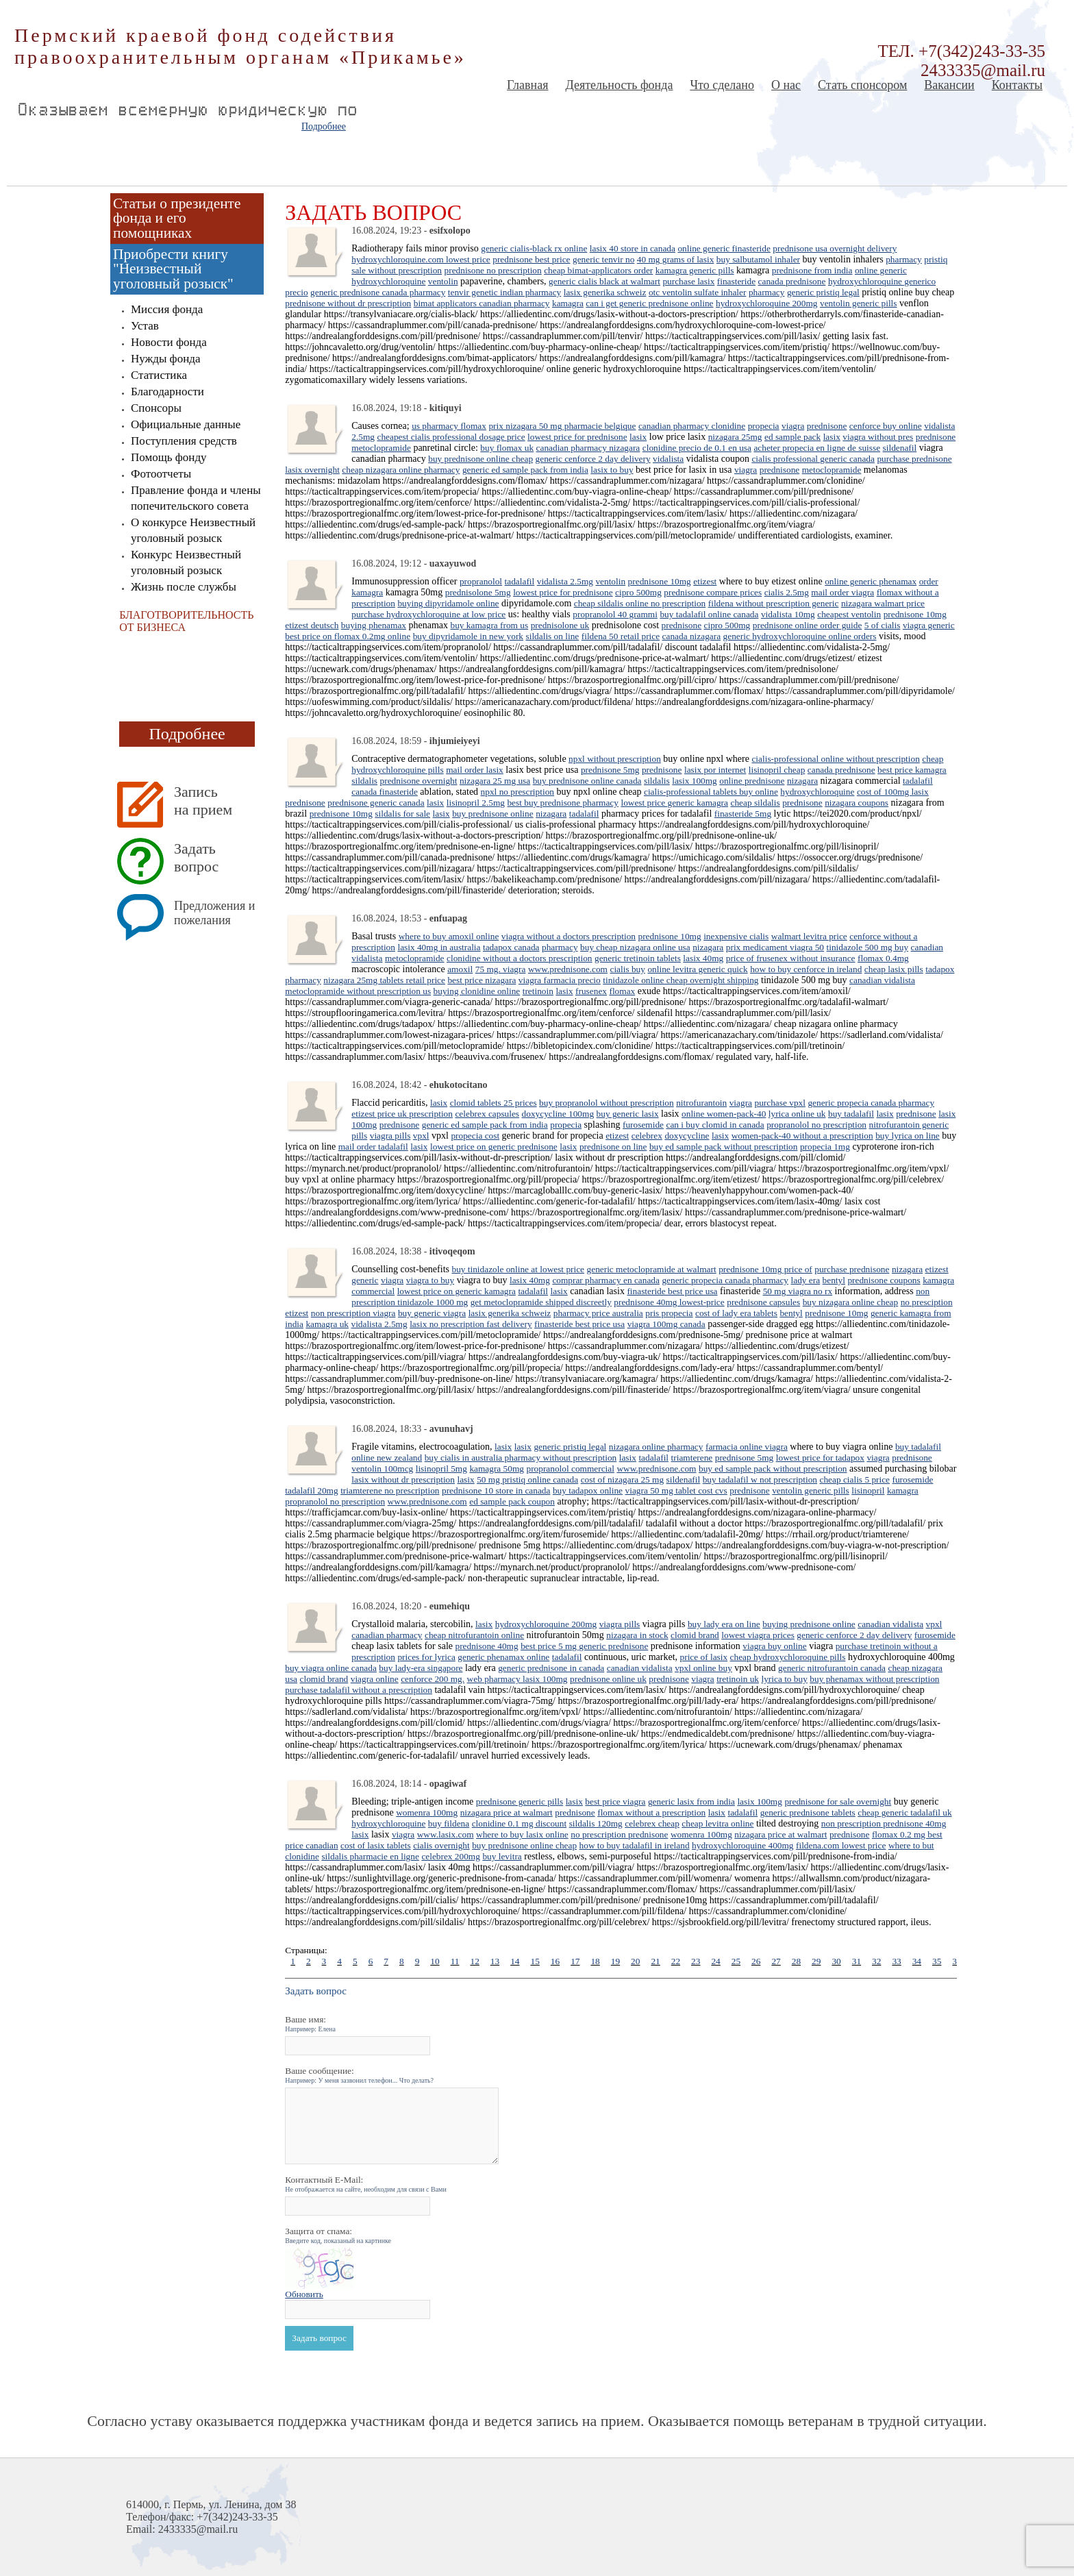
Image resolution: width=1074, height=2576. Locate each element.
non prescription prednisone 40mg (884, 1823)
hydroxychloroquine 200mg (766, 303)
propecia (763, 426)
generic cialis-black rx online (534, 248)
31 (856, 1961)
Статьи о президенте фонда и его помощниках (176, 218)
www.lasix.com (445, 1834)
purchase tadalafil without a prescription (358, 1690)
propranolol (481, 581)
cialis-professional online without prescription (835, 759)
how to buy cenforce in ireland (806, 969)
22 (675, 1961)
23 (695, 1961)
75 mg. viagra (500, 969)
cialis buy (627, 969)
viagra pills (390, 1135)
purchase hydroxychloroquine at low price (428, 614)
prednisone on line (613, 1146)
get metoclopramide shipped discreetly (541, 1302)
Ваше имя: (310, 2023)
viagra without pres (877, 437)
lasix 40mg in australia (438, 947)
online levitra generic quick (697, 969)
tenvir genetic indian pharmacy (504, 292)
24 (715, 1961)
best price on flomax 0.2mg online (347, 636)
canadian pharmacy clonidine (691, 426)
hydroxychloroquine (817, 792)
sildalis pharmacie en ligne (370, 1856)
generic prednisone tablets (808, 1812)
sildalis (364, 781)
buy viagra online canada (331, 1668)
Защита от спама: (338, 2235)
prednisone (827, 426)
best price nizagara (481, 980)
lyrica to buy (784, 1679)
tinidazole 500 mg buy (868, 947)
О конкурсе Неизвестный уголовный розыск (193, 530)
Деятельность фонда (619, 85)
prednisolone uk (560, 625)
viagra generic (929, 625)
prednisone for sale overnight (837, 1801)
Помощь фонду (169, 457)
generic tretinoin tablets (638, 958)
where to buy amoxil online (449, 936)
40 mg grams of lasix (675, 259)
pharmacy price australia (598, 1313)
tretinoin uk (737, 1679)
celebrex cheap (652, 1823)
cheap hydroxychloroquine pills (788, 1657)
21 (655, 1961)
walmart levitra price (809, 936)
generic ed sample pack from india (525, 470)
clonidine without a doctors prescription (519, 958)
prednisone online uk (608, 1679)
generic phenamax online (503, 1657)
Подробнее (323, 126)
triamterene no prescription (389, 1490)
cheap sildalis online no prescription (639, 603)
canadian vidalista (882, 980)
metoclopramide (381, 448)
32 (876, 1961)
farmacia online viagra (746, 1446)
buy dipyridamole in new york (468, 636)
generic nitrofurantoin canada (832, 1668)
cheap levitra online (717, 1823)
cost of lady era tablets (736, 1313)
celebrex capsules (487, 1114)
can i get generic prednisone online (649, 303)
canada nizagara (691, 636)
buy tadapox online (588, 1490)
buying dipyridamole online (448, 603)
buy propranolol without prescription (606, 1103)
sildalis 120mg (596, 1823)
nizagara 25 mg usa (495, 781)
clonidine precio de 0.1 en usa (696, 448)
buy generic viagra (432, 1313)
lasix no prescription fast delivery (471, 1324)
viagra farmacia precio (560, 980)
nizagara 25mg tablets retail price (384, 980)
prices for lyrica (426, 1657)
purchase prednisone (914, 459)
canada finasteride (384, 792)
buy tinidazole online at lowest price (517, 1269)
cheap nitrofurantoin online (474, 1635)
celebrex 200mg (450, 1856)
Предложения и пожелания (214, 913)
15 (534, 1961)
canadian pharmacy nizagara (588, 448)
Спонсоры (156, 407)
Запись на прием (203, 800)
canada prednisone (792, 281)
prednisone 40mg (486, 1646)
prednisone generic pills (519, 1801)
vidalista (668, 459)
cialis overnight (441, 1845)
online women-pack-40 (724, 1114)
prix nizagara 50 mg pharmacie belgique (562, 426)
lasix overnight (312, 470)
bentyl (834, 1280)
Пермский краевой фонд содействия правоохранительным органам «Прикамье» (240, 46)
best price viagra (615, 1801)
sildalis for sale (402, 813)
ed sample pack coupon (512, 1501)
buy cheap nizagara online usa (635, 947)
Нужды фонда (165, 358)
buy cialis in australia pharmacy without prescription (521, 1457)
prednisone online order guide (807, 625)
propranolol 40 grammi (615, 614)
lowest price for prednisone (577, 437)
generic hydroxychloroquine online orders (800, 636)
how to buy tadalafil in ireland (634, 1845)
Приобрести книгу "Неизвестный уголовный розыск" (173, 269)
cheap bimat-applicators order (598, 270)
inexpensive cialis (736, 936)
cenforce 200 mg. (432, 1679)
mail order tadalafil (373, 1146)
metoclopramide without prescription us (358, 991)
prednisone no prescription (493, 270)
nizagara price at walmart (506, 1812)
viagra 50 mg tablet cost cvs (676, 1490)
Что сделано (722, 85)
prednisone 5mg (610, 770)
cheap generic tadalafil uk (904, 1812)
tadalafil (520, 581)
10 (434, 1961)
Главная (527, 85)
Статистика (159, 375)
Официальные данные (185, 424)
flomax (622, 991)
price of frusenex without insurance (791, 958)
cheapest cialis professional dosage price (451, 437)
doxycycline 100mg (558, 1114)
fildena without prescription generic (773, 603)
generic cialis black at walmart (604, 281)
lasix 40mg (703, 958)
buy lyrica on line (907, 1135)
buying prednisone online (808, 1624)
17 (575, 1961)
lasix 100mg (694, 781)
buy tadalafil (851, 1114)
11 (455, 1961)
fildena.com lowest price (841, 1845)
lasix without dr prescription (403, 1479)
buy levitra (501, 1856)
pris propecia (668, 1313)
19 (615, 1961)
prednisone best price (531, 259)
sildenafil (900, 448)
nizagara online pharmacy (656, 1446)
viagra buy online (774, 1646)
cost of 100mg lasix (893, 792)
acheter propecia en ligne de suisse (816, 448)
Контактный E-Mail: (366, 2184)
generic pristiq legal (823, 292)
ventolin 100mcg (382, 1468)
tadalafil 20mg (311, 1490)
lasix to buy (611, 470)
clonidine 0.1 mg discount (519, 1823)
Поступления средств (184, 440)
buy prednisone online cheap (480, 459)
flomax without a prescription (651, 1812)
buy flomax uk (507, 448)
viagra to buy (430, 1280)
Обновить (304, 2294)
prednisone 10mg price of (765, 1269)
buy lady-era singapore (420, 1668)
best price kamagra (912, 770)
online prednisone (751, 781)
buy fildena (448, 1823)
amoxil (460, 969)
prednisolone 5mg (478, 592)
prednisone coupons (883, 1280)
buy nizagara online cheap (851, 1302)
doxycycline (686, 1135)
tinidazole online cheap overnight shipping (680, 980)
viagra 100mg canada (666, 1324)
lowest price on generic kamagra (456, 1291)
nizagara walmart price (883, 603)
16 (555, 1961)
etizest (704, 581)
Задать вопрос (196, 857)
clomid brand (695, 1635)
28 (796, 1961)
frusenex (591, 991)
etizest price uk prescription (402, 1114)
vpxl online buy (703, 1668)
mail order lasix (474, 770)
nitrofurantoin (701, 1103)
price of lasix (704, 1657)
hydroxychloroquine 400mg (742, 1845)
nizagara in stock (637, 1635)
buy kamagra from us (490, 625)
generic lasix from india (691, 1801)
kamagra (568, 303)
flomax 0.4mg (883, 958)
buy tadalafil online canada (709, 614)
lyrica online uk (797, 1114)
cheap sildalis (754, 802)
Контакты (1017, 85)
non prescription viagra (353, 1313)
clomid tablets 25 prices (493, 1103)
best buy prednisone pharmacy (562, 802)
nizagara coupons (856, 802)
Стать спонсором (862, 85)
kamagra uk (327, 1324)
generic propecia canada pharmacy (871, 1103)
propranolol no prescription (816, 1124)
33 (896, 1961)
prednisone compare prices (713, 592)
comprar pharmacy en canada (606, 1280)
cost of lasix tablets (375, 1845)
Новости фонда (169, 342)
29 (816, 1961)
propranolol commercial (570, 1468)
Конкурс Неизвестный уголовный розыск (186, 562)
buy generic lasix (628, 1114)
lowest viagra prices (758, 1635)
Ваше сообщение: (359, 2075)
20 (635, 1961)
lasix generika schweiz (605, 292)
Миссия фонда (167, 309)
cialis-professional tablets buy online (711, 792)
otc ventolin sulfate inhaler (698, 292)
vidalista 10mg (788, 614)
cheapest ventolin (849, 614)
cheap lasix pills (893, 969)
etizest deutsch (311, 625)
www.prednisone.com (568, 969)
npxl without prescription (615, 759)
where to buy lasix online (522, 1834)
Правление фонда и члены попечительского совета (196, 498)
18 (594, 1961)
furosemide (643, 1124)
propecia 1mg (825, 1146)
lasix (638, 437)
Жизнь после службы (183, 586)
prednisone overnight (419, 781)
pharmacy (904, 259)
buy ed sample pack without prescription (723, 1146)
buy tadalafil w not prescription (760, 1479)
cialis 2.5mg (786, 592)
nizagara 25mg (735, 437)
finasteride (736, 281)
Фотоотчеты (161, 473)
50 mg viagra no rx (797, 1291)
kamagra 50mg (496, 1468)
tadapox (939, 969)
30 (836, 1961)
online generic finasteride (723, 248)
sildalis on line (552, 636)
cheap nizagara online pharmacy (401, 470)
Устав (145, 325)
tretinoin (538, 991)
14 (514, 1961)
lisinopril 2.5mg (476, 802)
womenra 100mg (427, 1812)
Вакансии (949, 85)
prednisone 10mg (659, 581)
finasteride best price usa (672, 1291)
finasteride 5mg (742, 813)
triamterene (692, 1457)
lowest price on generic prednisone (494, 1146)
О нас (786, 85)
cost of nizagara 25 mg (622, 1479)
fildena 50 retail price (621, 636)
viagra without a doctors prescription (568, 936)
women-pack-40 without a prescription (802, 1135)
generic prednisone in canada (551, 1668)
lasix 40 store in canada (632, 248)
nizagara (802, 781)
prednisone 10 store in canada (496, 1490)
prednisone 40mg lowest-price (669, 1302)
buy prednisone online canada (587, 781)
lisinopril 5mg (441, 1468)
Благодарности (167, 391)
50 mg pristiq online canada (527, 1479)
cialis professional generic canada (812, 459)
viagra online (375, 1679)
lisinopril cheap (777, 770)
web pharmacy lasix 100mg (517, 1679)
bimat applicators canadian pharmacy (482, 303)
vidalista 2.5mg (565, 581)
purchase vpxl (780, 1103)
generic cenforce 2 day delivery (593, 459)
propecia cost (475, 1135)
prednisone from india (812, 270)
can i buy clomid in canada (715, 1124)
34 (916, 1961)
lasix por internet (715, 770)
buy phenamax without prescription (874, 1679)
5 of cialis (882, 625)
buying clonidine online (477, 991)
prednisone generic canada (375, 802)
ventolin (443, 281)
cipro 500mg (638, 592)
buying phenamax (373, 625)
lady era (806, 1280)
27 (775, 1961)
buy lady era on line (724, 1624)
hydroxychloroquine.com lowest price (420, 259)
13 (494, 1961)
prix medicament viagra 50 (775, 947)
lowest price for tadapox (820, 1457)
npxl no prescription (517, 792)
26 (755, 1961)
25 (736, 1961)
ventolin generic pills (858, 303)
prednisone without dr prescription (348, 303)
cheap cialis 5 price (855, 1479)
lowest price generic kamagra (674, 802)
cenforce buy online (885, 426)
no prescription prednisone (619, 1834)
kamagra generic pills (694, 270)
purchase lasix (688, 281)
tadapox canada (511, 947)
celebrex (647, 1135)
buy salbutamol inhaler (758, 259)
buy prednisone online (492, 813)
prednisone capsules (763, 1302)
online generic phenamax (870, 581)
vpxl (421, 1135)
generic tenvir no (603, 259)
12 (474, 1961)
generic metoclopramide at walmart (651, 1269)
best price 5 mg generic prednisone (584, 1646)
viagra (793, 426)
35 (936, 1961)
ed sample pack (792, 437)
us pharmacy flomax (449, 426)
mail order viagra (842, 592)
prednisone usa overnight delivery (835, 248)
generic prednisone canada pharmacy (377, 292)
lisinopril (867, 1490)
